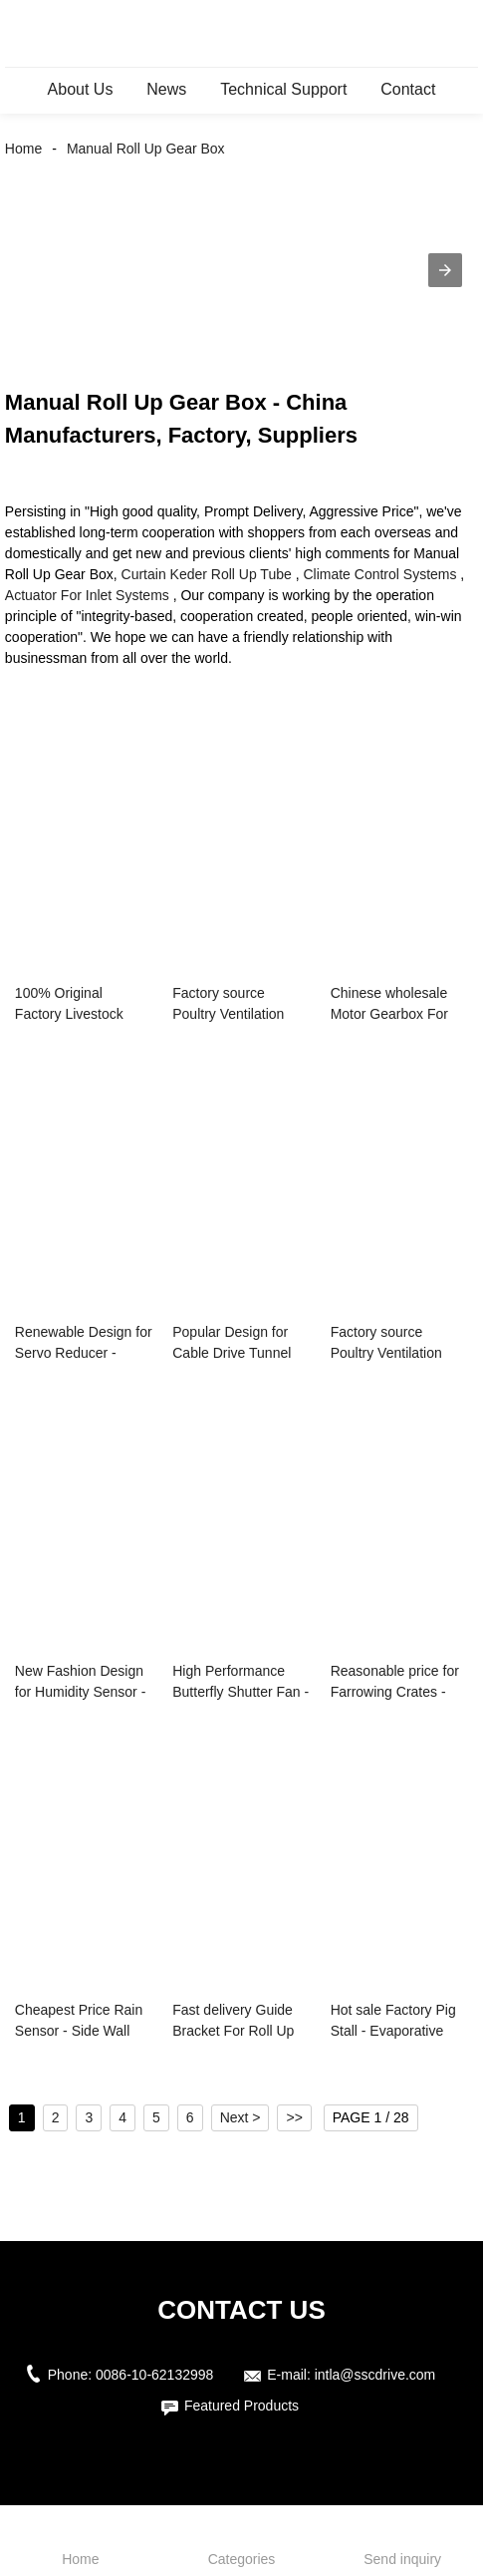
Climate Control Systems (379, 574)
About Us (81, 89)
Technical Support (283, 89)
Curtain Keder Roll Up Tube (206, 574)
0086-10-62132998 (154, 2375)
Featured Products (241, 2406)
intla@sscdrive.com (375, 2375)
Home (23, 149)
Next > (240, 2117)
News (166, 89)
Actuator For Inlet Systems (87, 595)
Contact (407, 89)
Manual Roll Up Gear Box (146, 149)
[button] (445, 270)
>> (294, 2117)
